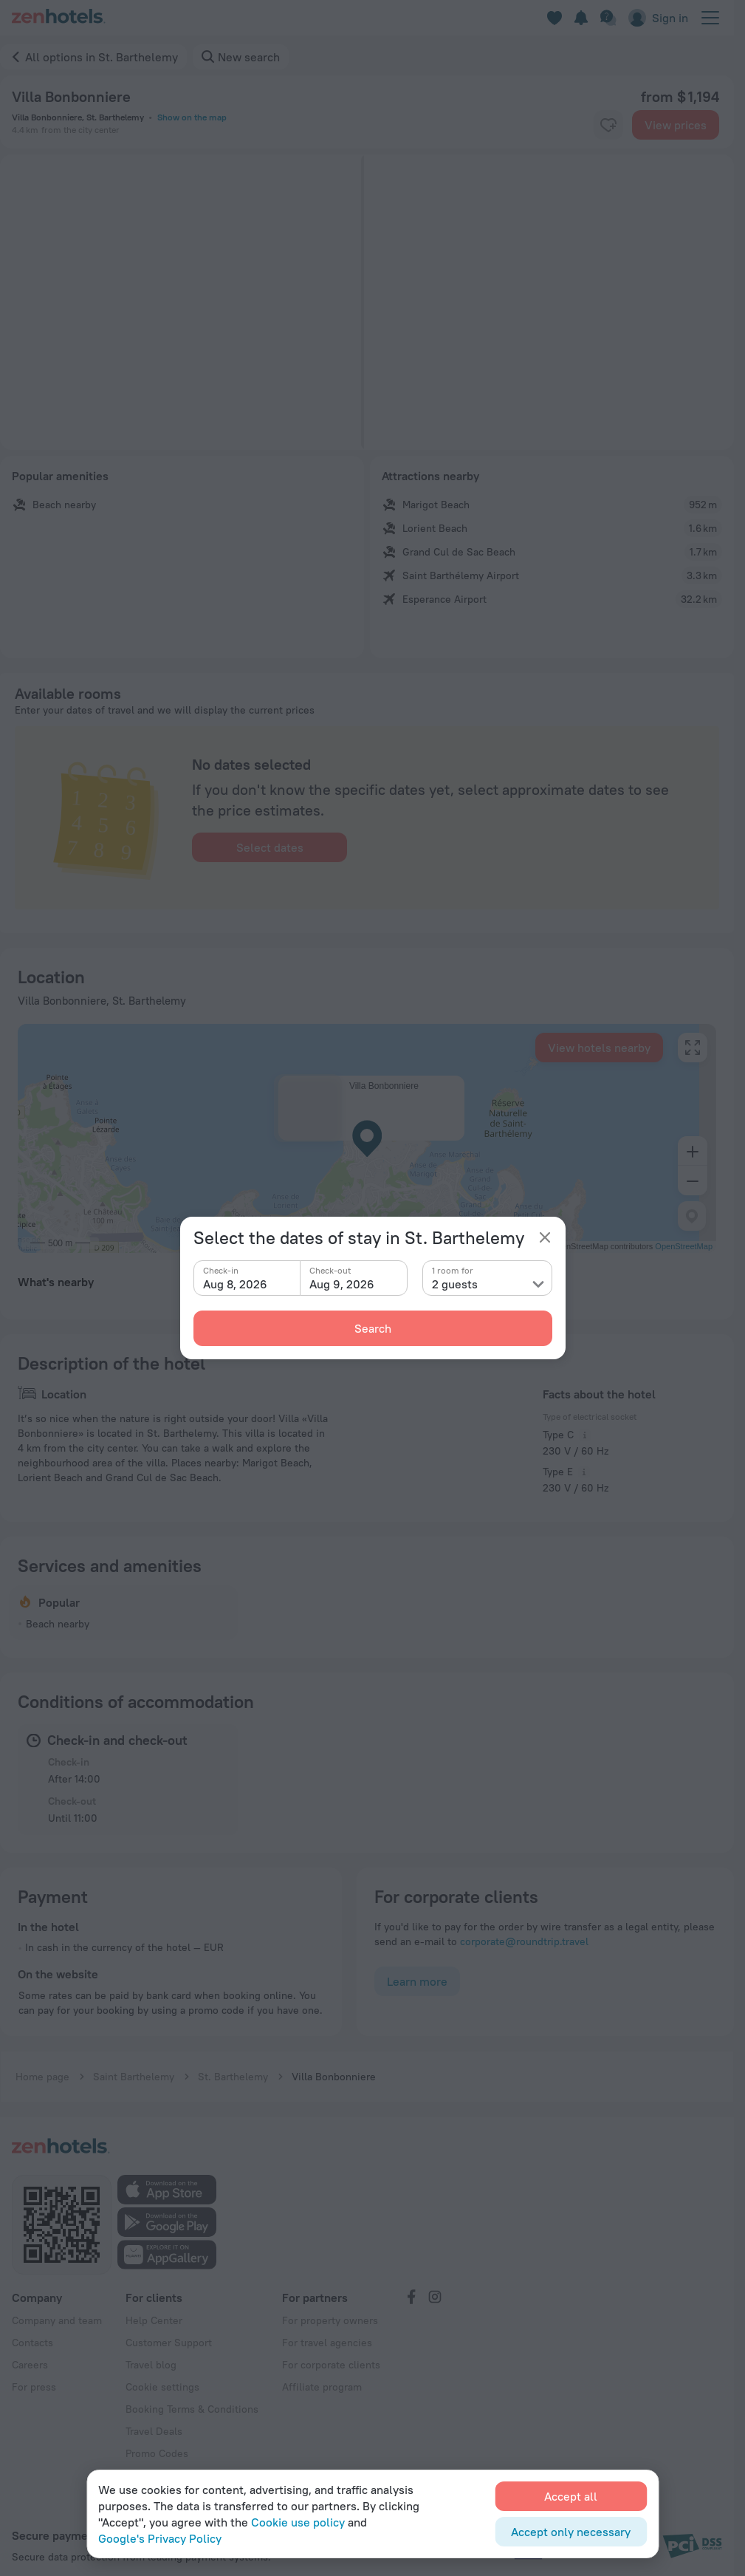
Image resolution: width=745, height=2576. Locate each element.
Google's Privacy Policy (160, 2538)
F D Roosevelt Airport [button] (327, 1174)
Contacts (32, 2242)
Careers (30, 2265)
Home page (42, 1977)
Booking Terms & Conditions (192, 2309)
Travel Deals (154, 2331)
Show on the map (192, 117)
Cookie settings (162, 2287)
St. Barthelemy (233, 1977)
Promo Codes (157, 2353)
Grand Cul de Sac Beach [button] (91, 1103)
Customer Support (169, 2242)
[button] (146, 302)
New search (249, 56)
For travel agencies (327, 2242)
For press (34, 2287)
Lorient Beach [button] (67, 1083)
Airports (279, 1038)
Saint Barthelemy (133, 1977)
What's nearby (56, 1038)
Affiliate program (322, 2287)
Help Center (154, 2220)
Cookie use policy (298, 2522)
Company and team (57, 2220)
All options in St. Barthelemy (101, 56)
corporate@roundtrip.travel (524, 1841)
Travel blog (151, 2265)
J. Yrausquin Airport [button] (322, 1195)
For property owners (330, 2220)
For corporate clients (331, 2265)
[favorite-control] (608, 125)
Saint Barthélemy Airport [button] (334, 1062)
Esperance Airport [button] (318, 1083)
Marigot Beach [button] (69, 1062)
